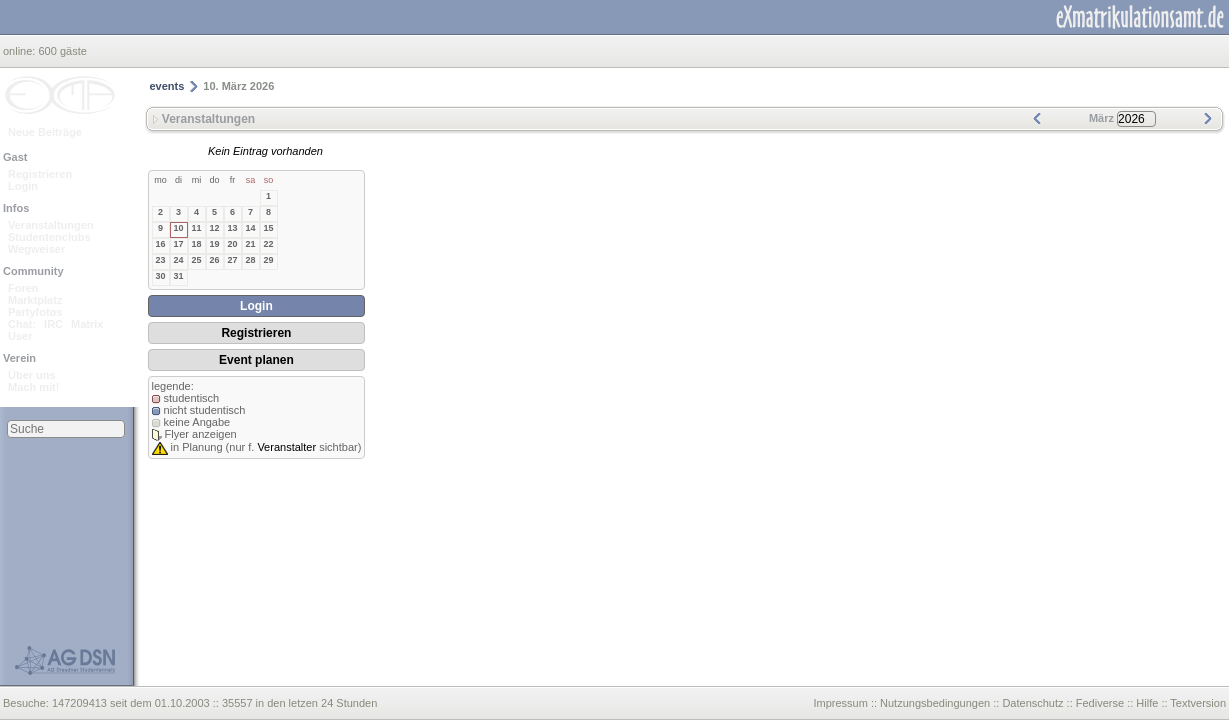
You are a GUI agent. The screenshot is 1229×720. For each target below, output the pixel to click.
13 (232, 228)
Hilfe (1147, 703)
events (167, 86)
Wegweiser (36, 249)
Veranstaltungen (51, 225)
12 (214, 228)
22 (268, 244)
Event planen (256, 360)
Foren (23, 288)
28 (250, 260)
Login (23, 186)
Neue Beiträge (45, 132)
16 (160, 244)
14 (250, 228)
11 (196, 228)
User (20, 336)
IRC (53, 324)
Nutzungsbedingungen (935, 703)
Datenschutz (1032, 703)
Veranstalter (286, 447)
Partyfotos (35, 312)
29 (268, 260)
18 (196, 244)
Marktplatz (35, 300)
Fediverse (1100, 703)
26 (214, 260)
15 (268, 228)
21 (250, 244)
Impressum (840, 703)
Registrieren (40, 174)
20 (232, 244)
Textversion (1198, 703)
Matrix (87, 324)
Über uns (32, 375)
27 (232, 260)
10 (178, 228)
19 (214, 244)
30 (160, 276)
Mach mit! (33, 387)
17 (178, 244)
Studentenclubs (49, 237)
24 (178, 260)
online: (20, 51)
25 (196, 260)
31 (178, 276)
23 (160, 260)
